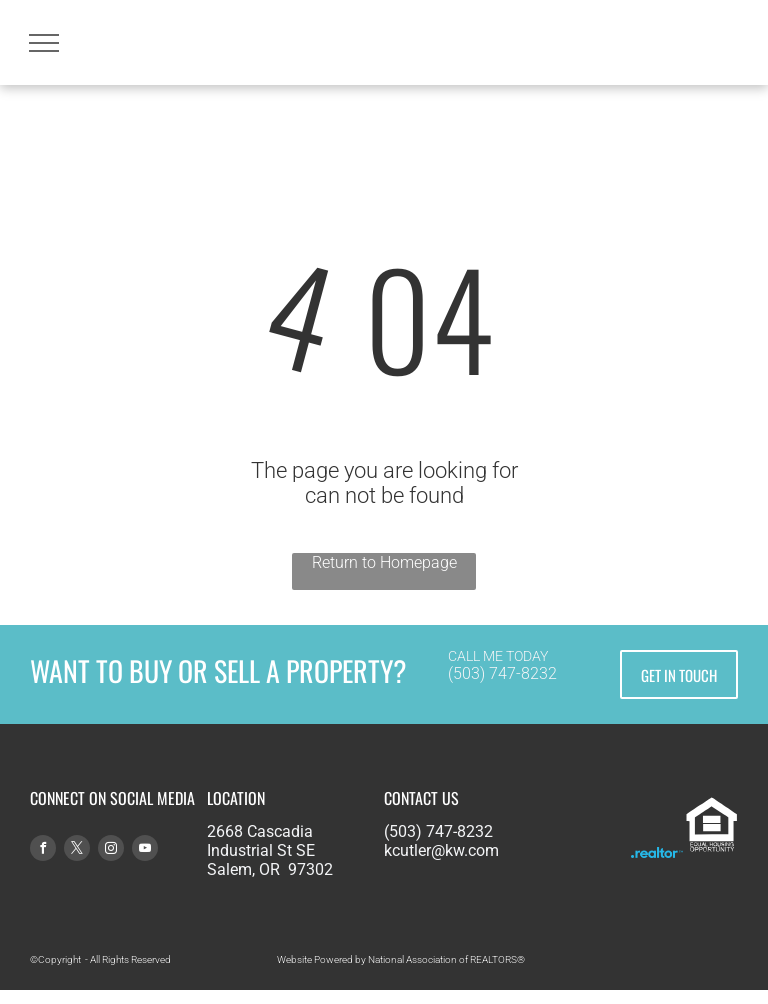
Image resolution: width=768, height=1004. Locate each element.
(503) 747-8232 (502, 673)
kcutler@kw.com (441, 850)
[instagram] (111, 850)
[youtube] (145, 850)
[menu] (44, 43)
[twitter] (77, 850)
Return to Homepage (384, 562)
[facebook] (43, 850)
